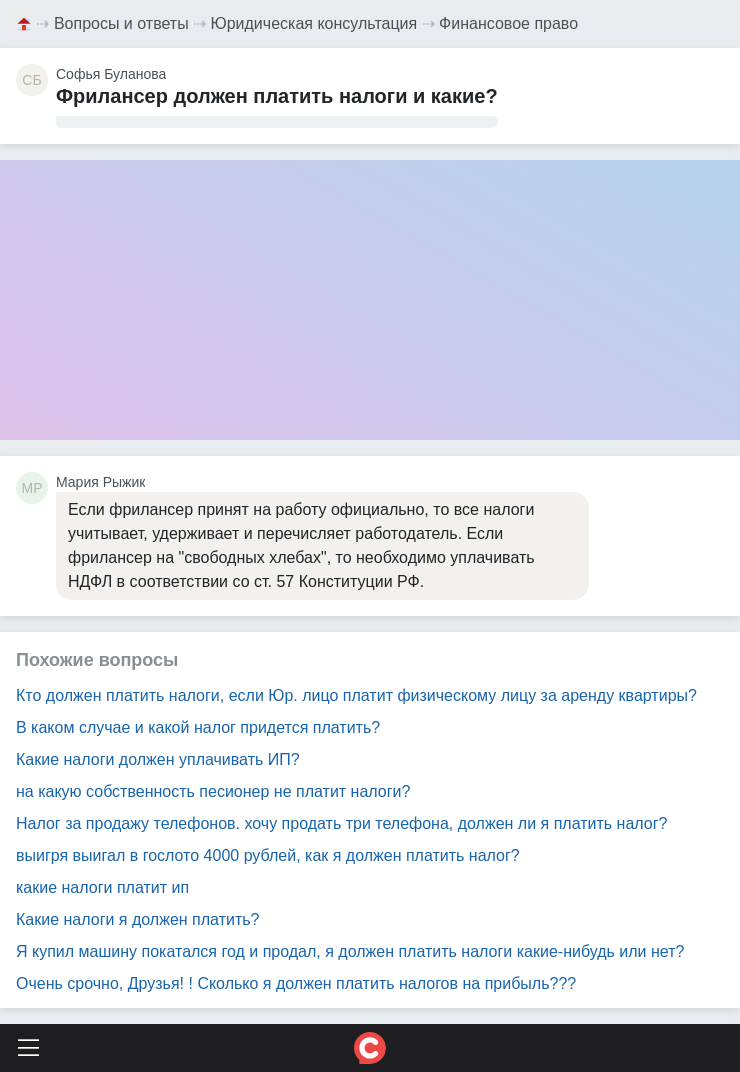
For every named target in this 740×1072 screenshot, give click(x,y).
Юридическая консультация (314, 23)
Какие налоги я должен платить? (137, 919)
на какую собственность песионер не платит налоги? (213, 791)
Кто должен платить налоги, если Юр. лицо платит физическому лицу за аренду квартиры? (356, 695)
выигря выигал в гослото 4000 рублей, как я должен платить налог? (268, 855)
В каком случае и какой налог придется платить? (198, 727)
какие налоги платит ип (102, 887)
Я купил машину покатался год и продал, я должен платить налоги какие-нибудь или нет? (350, 951)
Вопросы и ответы (121, 23)
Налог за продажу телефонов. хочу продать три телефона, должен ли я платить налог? (341, 823)
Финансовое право (508, 23)
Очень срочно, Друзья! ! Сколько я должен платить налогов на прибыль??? (296, 983)
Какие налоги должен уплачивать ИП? (158, 759)
